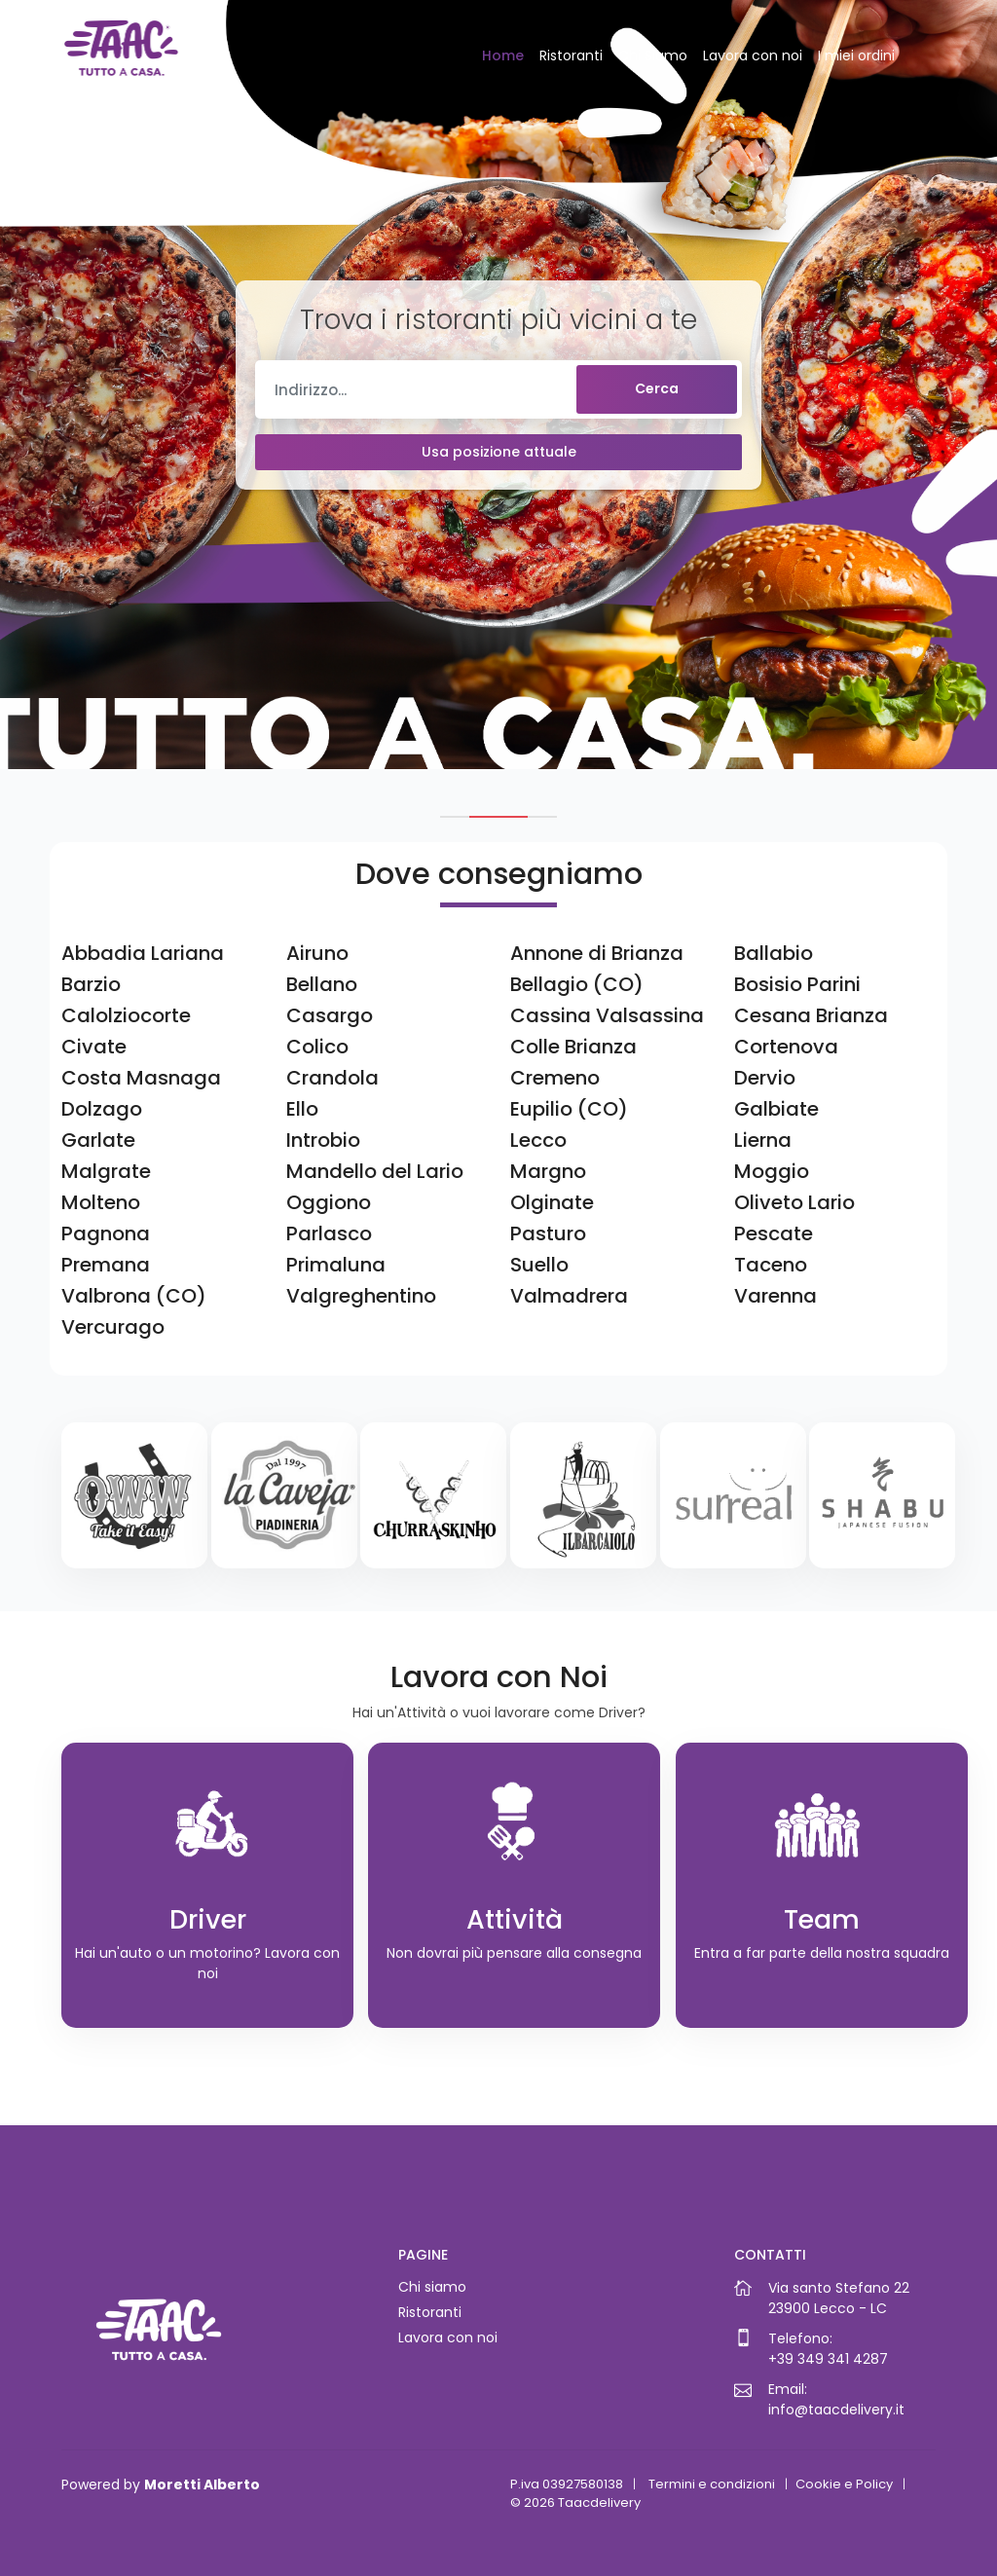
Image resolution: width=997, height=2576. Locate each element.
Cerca (657, 388)
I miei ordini (856, 55)
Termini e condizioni (711, 2484)
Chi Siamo (652, 55)
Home (503, 55)
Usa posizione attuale (499, 451)
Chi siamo (432, 2287)
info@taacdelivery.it (836, 2409)
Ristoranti (571, 55)
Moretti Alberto (202, 2484)
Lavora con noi (752, 55)
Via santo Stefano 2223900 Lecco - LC (838, 2298)
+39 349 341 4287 (828, 2359)
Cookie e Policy (844, 2484)
